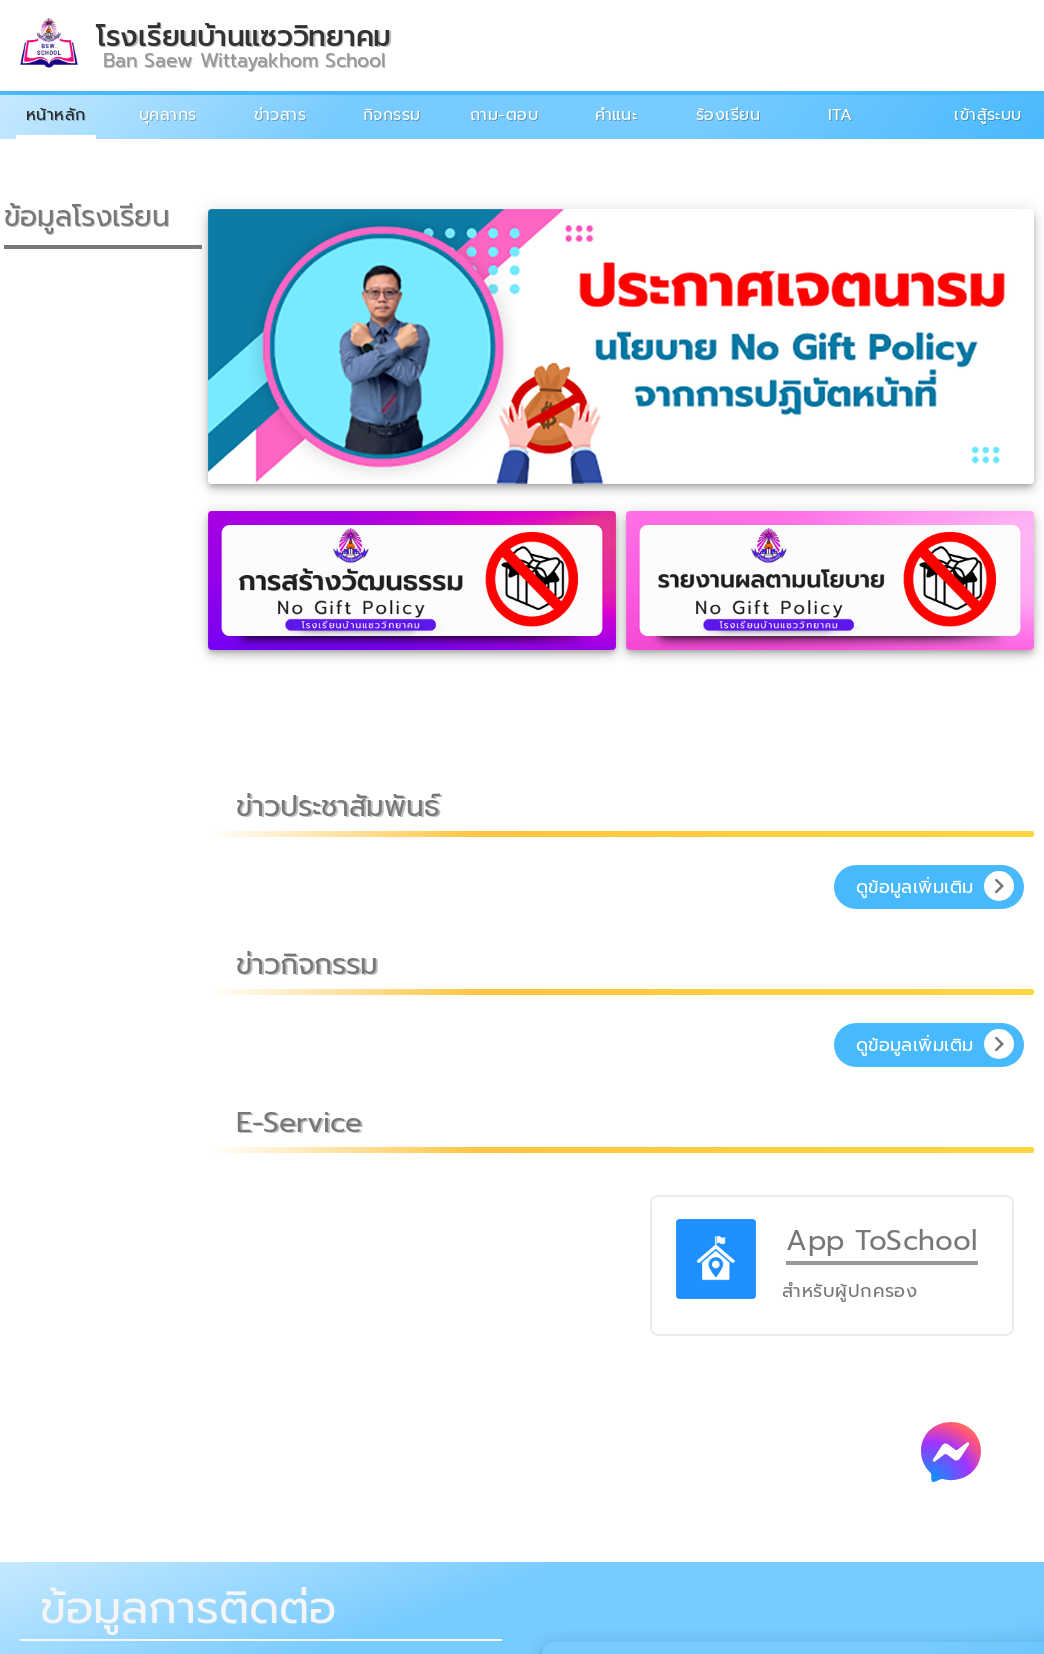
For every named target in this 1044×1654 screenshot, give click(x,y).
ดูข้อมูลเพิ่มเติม (915, 887)
